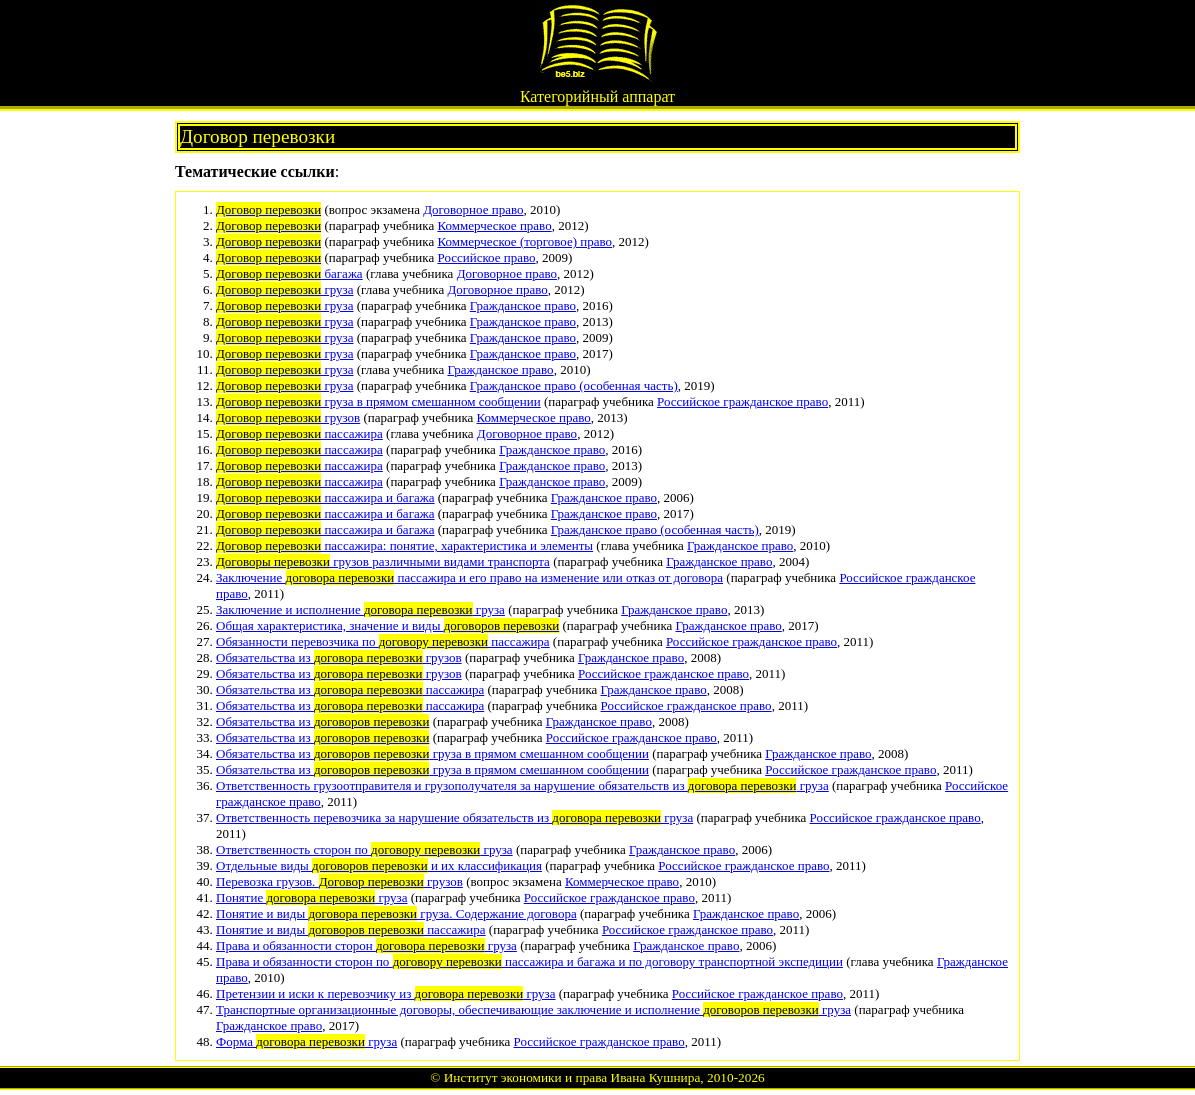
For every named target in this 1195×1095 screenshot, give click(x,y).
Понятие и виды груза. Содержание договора (396, 913)
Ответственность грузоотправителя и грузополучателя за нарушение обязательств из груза (522, 785)
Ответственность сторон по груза (364, 849)
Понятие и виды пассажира (351, 929)
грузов (288, 417)
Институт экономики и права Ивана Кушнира (572, 1077)
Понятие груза (311, 897)
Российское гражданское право (742, 401)
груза (284, 289)
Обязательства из (322, 721)
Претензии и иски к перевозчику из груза (386, 993)
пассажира (299, 433)
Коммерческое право (494, 225)
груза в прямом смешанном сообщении (378, 401)
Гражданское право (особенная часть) (574, 385)
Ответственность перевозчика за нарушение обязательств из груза (454, 817)
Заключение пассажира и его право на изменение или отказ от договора (469, 577)
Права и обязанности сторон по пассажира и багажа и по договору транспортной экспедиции (529, 961)
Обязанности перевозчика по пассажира (383, 641)
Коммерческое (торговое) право (524, 241)
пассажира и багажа (325, 497)
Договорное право (473, 209)
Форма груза (306, 1041)
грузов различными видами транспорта (383, 561)
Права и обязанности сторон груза (366, 945)
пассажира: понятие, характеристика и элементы (404, 545)
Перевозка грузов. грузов (339, 881)
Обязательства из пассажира (350, 689)
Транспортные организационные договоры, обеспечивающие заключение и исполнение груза (533, 1009)
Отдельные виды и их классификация (379, 865)
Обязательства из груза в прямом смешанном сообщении (432, 753)
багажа (289, 273)
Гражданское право (523, 305)
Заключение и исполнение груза (360, 609)
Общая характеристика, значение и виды (387, 625)
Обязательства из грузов (339, 657)
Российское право (486, 257)
